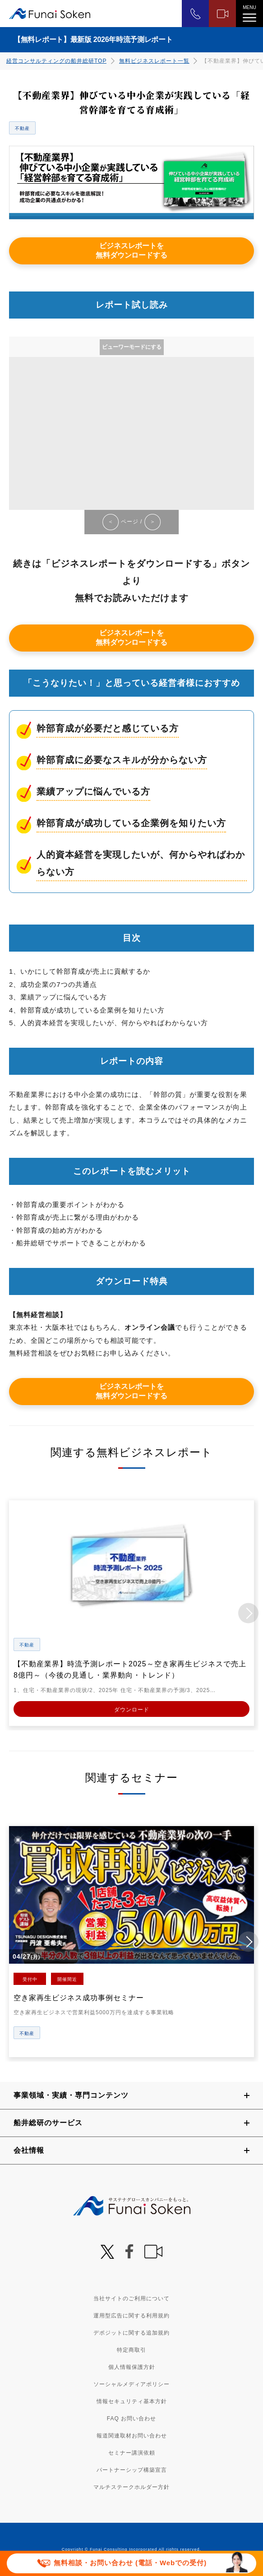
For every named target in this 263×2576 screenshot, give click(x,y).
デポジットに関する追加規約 (131, 2333)
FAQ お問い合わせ (131, 2418)
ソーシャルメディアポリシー (131, 2384)
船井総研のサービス (48, 2123)
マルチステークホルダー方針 (131, 2487)
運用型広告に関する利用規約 (131, 2315)
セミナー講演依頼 (131, 2453)
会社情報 (29, 2150)
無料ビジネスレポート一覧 (154, 61)
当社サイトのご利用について (131, 2298)
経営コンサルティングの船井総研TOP (56, 61)
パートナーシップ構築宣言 (132, 2470)
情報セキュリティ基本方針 (132, 2401)
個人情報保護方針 (131, 2367)
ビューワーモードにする (131, 347)
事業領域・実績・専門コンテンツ (71, 2095)
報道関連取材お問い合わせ (132, 2436)
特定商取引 (131, 2350)
